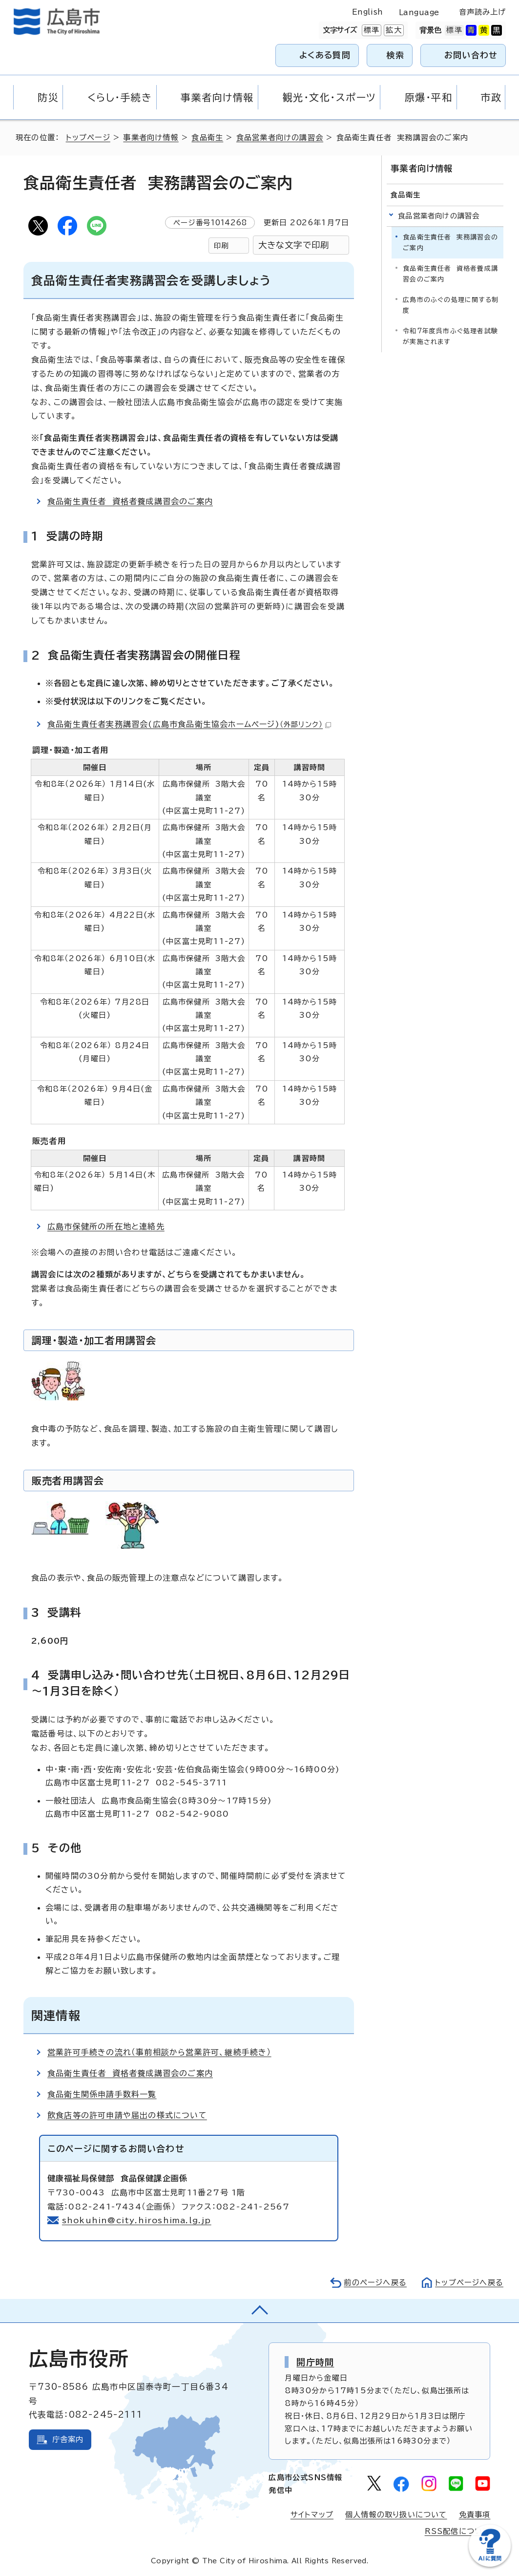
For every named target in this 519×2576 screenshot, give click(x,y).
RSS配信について (458, 2531)
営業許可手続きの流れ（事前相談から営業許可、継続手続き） (159, 2052)
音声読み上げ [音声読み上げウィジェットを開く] (482, 12)
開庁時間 (315, 2362)
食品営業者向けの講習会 (279, 137)
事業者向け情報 (150, 137)
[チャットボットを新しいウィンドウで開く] (489, 2564)
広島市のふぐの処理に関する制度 (450, 305)
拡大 (392, 30)
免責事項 (475, 2514)
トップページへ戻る (469, 2282)
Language (419, 12)
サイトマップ (312, 2514)
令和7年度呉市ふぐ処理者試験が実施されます (450, 336)
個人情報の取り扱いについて (396, 2514)
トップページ (88, 137)
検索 (396, 55)
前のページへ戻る (375, 2282)
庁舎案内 (68, 2439)
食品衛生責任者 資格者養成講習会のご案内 (130, 501)
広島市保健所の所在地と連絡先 (106, 1226)
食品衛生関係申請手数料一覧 (102, 2094)
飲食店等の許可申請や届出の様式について (127, 2115)
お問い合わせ (471, 55)
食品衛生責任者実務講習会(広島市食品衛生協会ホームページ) (189, 724)
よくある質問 (325, 55)
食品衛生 (207, 137)
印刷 (221, 245)
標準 (370, 30)
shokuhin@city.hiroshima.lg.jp (136, 2220)
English (367, 12)
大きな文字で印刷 (294, 245)
